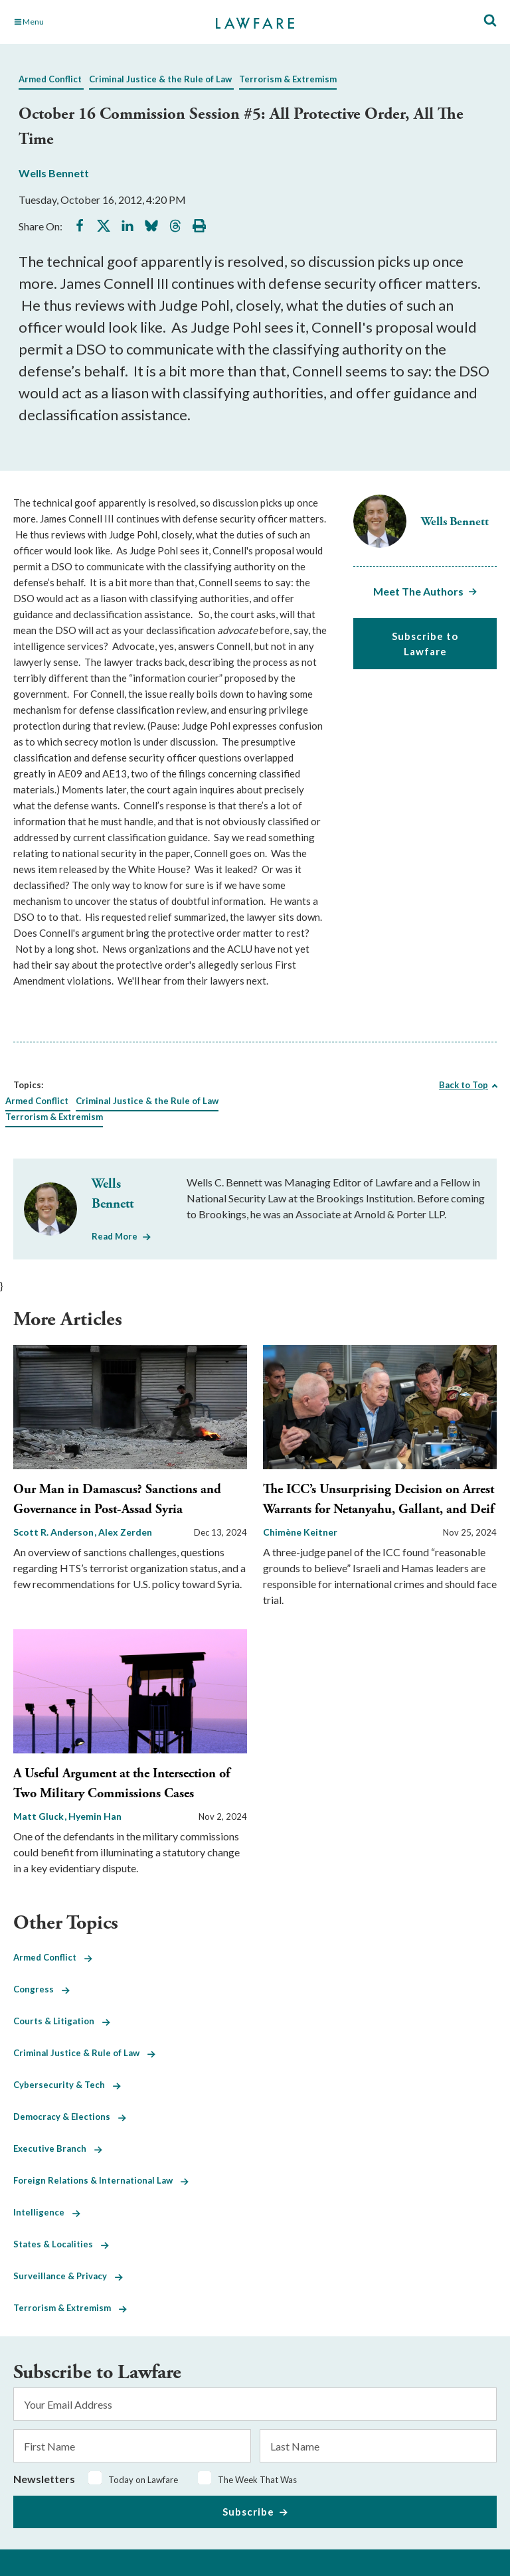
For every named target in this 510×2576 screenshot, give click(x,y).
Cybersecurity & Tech (67, 2084)
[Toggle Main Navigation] (89, 22)
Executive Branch (57, 2148)
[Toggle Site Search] (490, 21)
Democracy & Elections (69, 2116)
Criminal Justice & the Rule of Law (160, 79)
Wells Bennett (54, 173)
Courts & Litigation (61, 2021)
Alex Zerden (125, 1532)
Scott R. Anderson (54, 1532)
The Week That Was (257, 2479)
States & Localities (61, 2244)
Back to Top (463, 1085)
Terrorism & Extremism (288, 79)
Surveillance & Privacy (68, 2276)
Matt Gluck (39, 1816)
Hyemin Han (95, 1816)
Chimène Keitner (300, 1532)
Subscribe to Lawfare (425, 643)
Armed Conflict (50, 79)
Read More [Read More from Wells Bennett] (114, 1236)
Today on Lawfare (143, 2479)
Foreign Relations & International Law (101, 2180)
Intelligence (46, 2212)
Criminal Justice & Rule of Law (84, 2053)
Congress (41, 1989)
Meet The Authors (418, 591)
